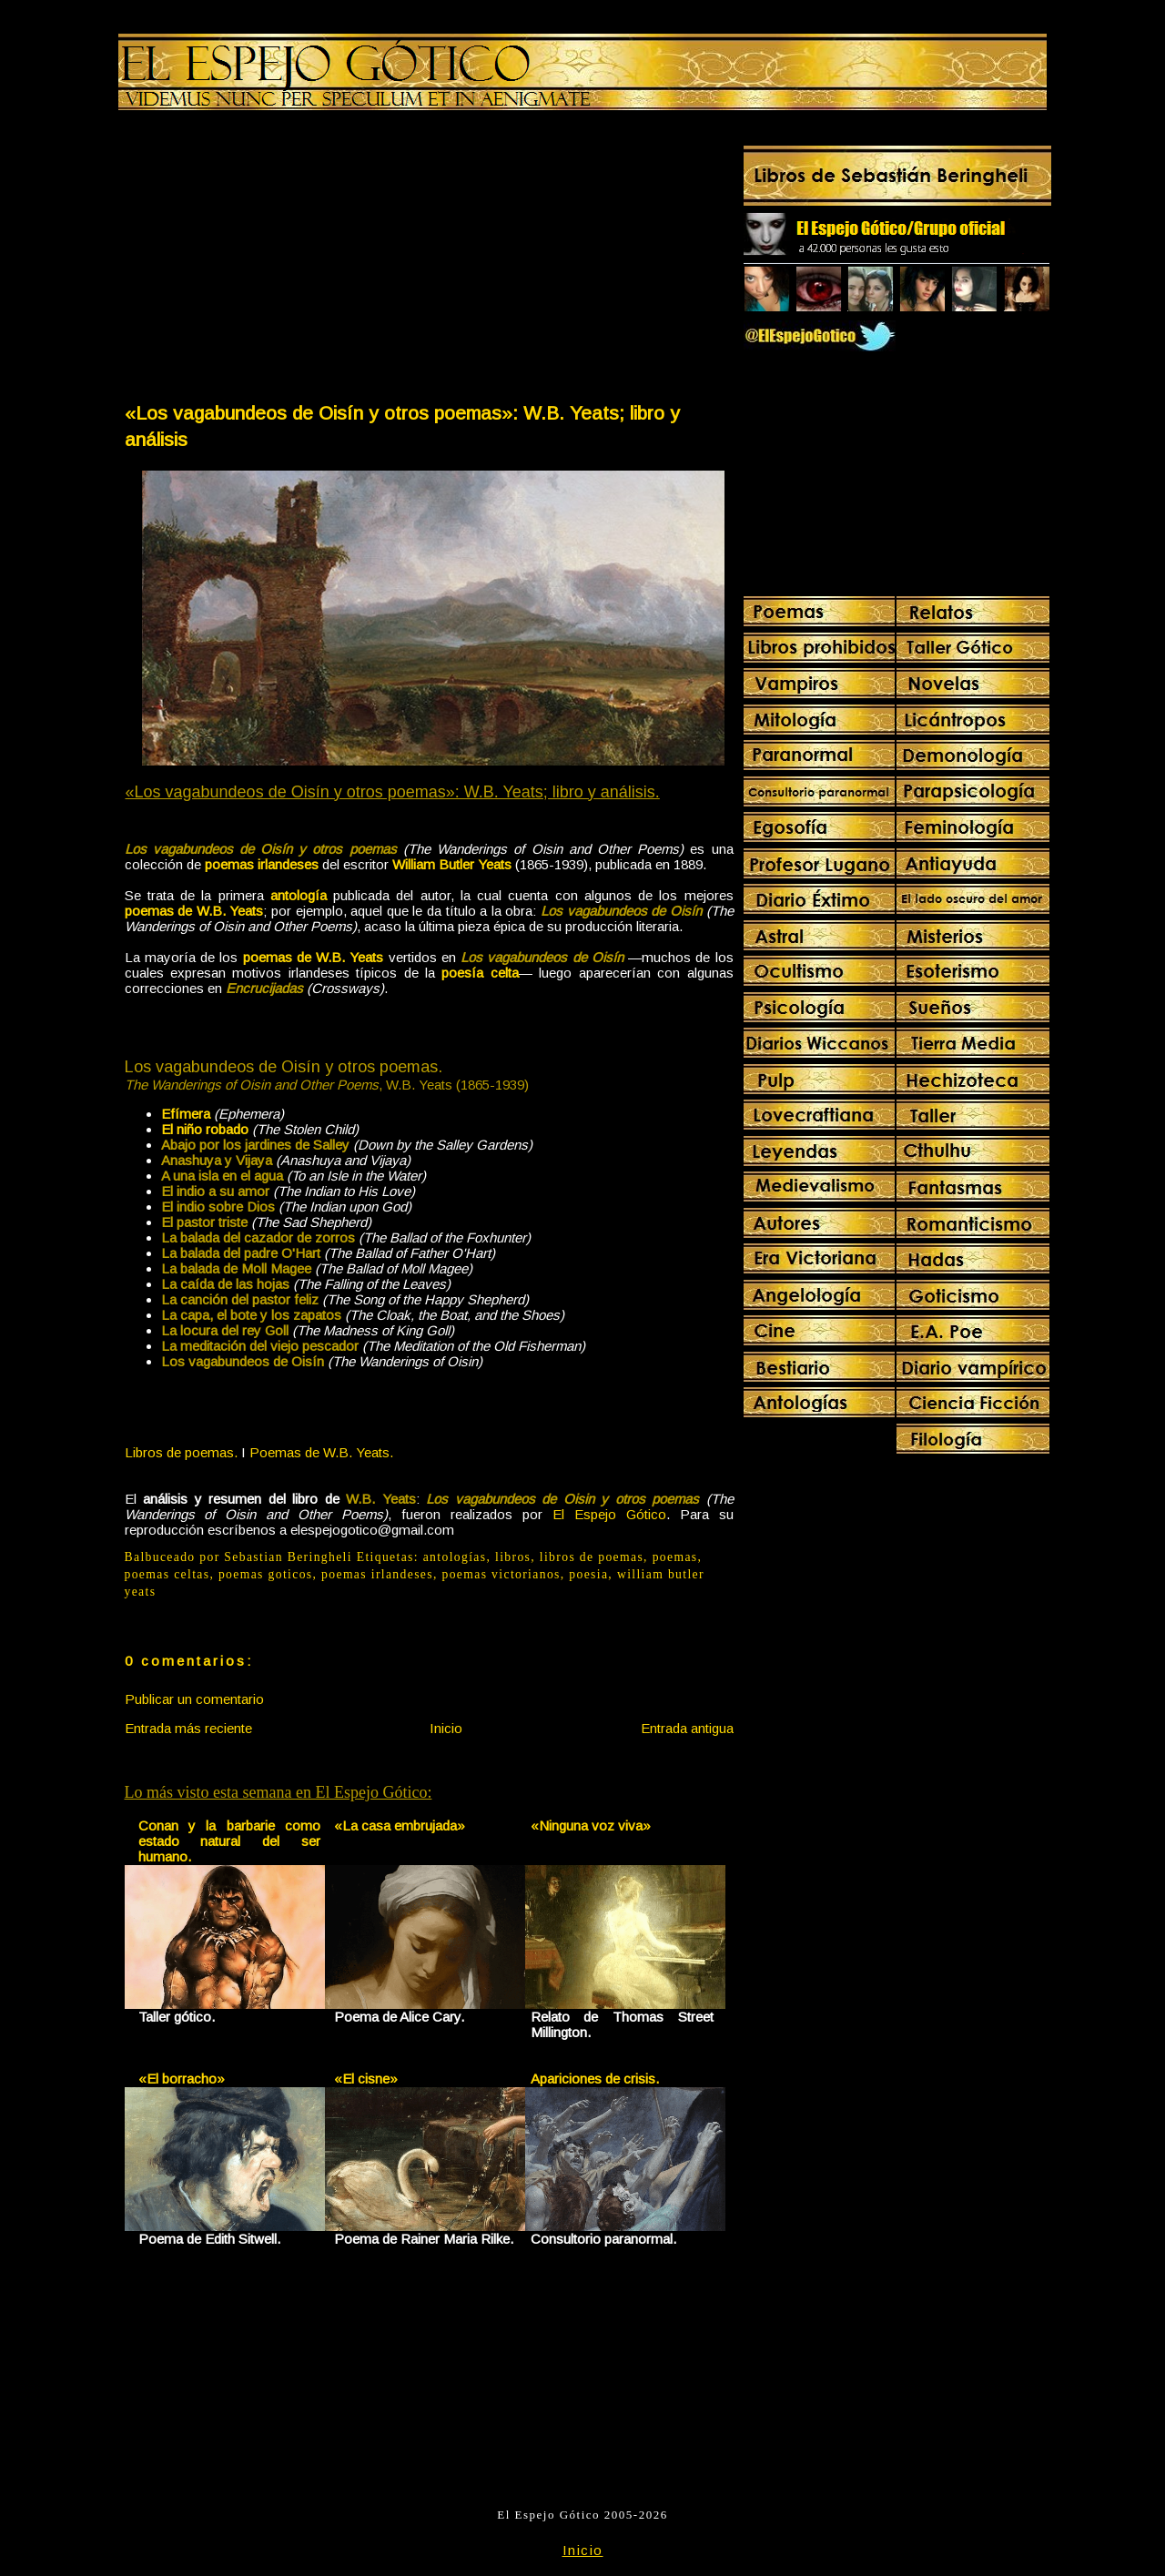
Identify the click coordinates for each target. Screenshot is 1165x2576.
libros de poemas (591, 1557)
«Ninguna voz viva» (591, 1825)
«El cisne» (366, 2078)
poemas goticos (265, 1574)
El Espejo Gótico (609, 1514)
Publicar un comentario (194, 1699)
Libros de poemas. (181, 1452)
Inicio (446, 1728)
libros (513, 1557)
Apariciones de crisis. (595, 2078)
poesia (588, 1574)
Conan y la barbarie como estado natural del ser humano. (229, 1841)
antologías (455, 1557)
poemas (675, 1557)
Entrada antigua (687, 1728)
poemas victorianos (500, 1574)
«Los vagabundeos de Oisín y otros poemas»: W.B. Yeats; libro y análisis (402, 426)
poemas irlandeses (377, 1574)
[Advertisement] (276, 260)
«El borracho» (181, 2078)
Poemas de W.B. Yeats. (321, 1452)
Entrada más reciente (188, 1728)
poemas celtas (167, 1574)
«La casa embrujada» (399, 1825)
